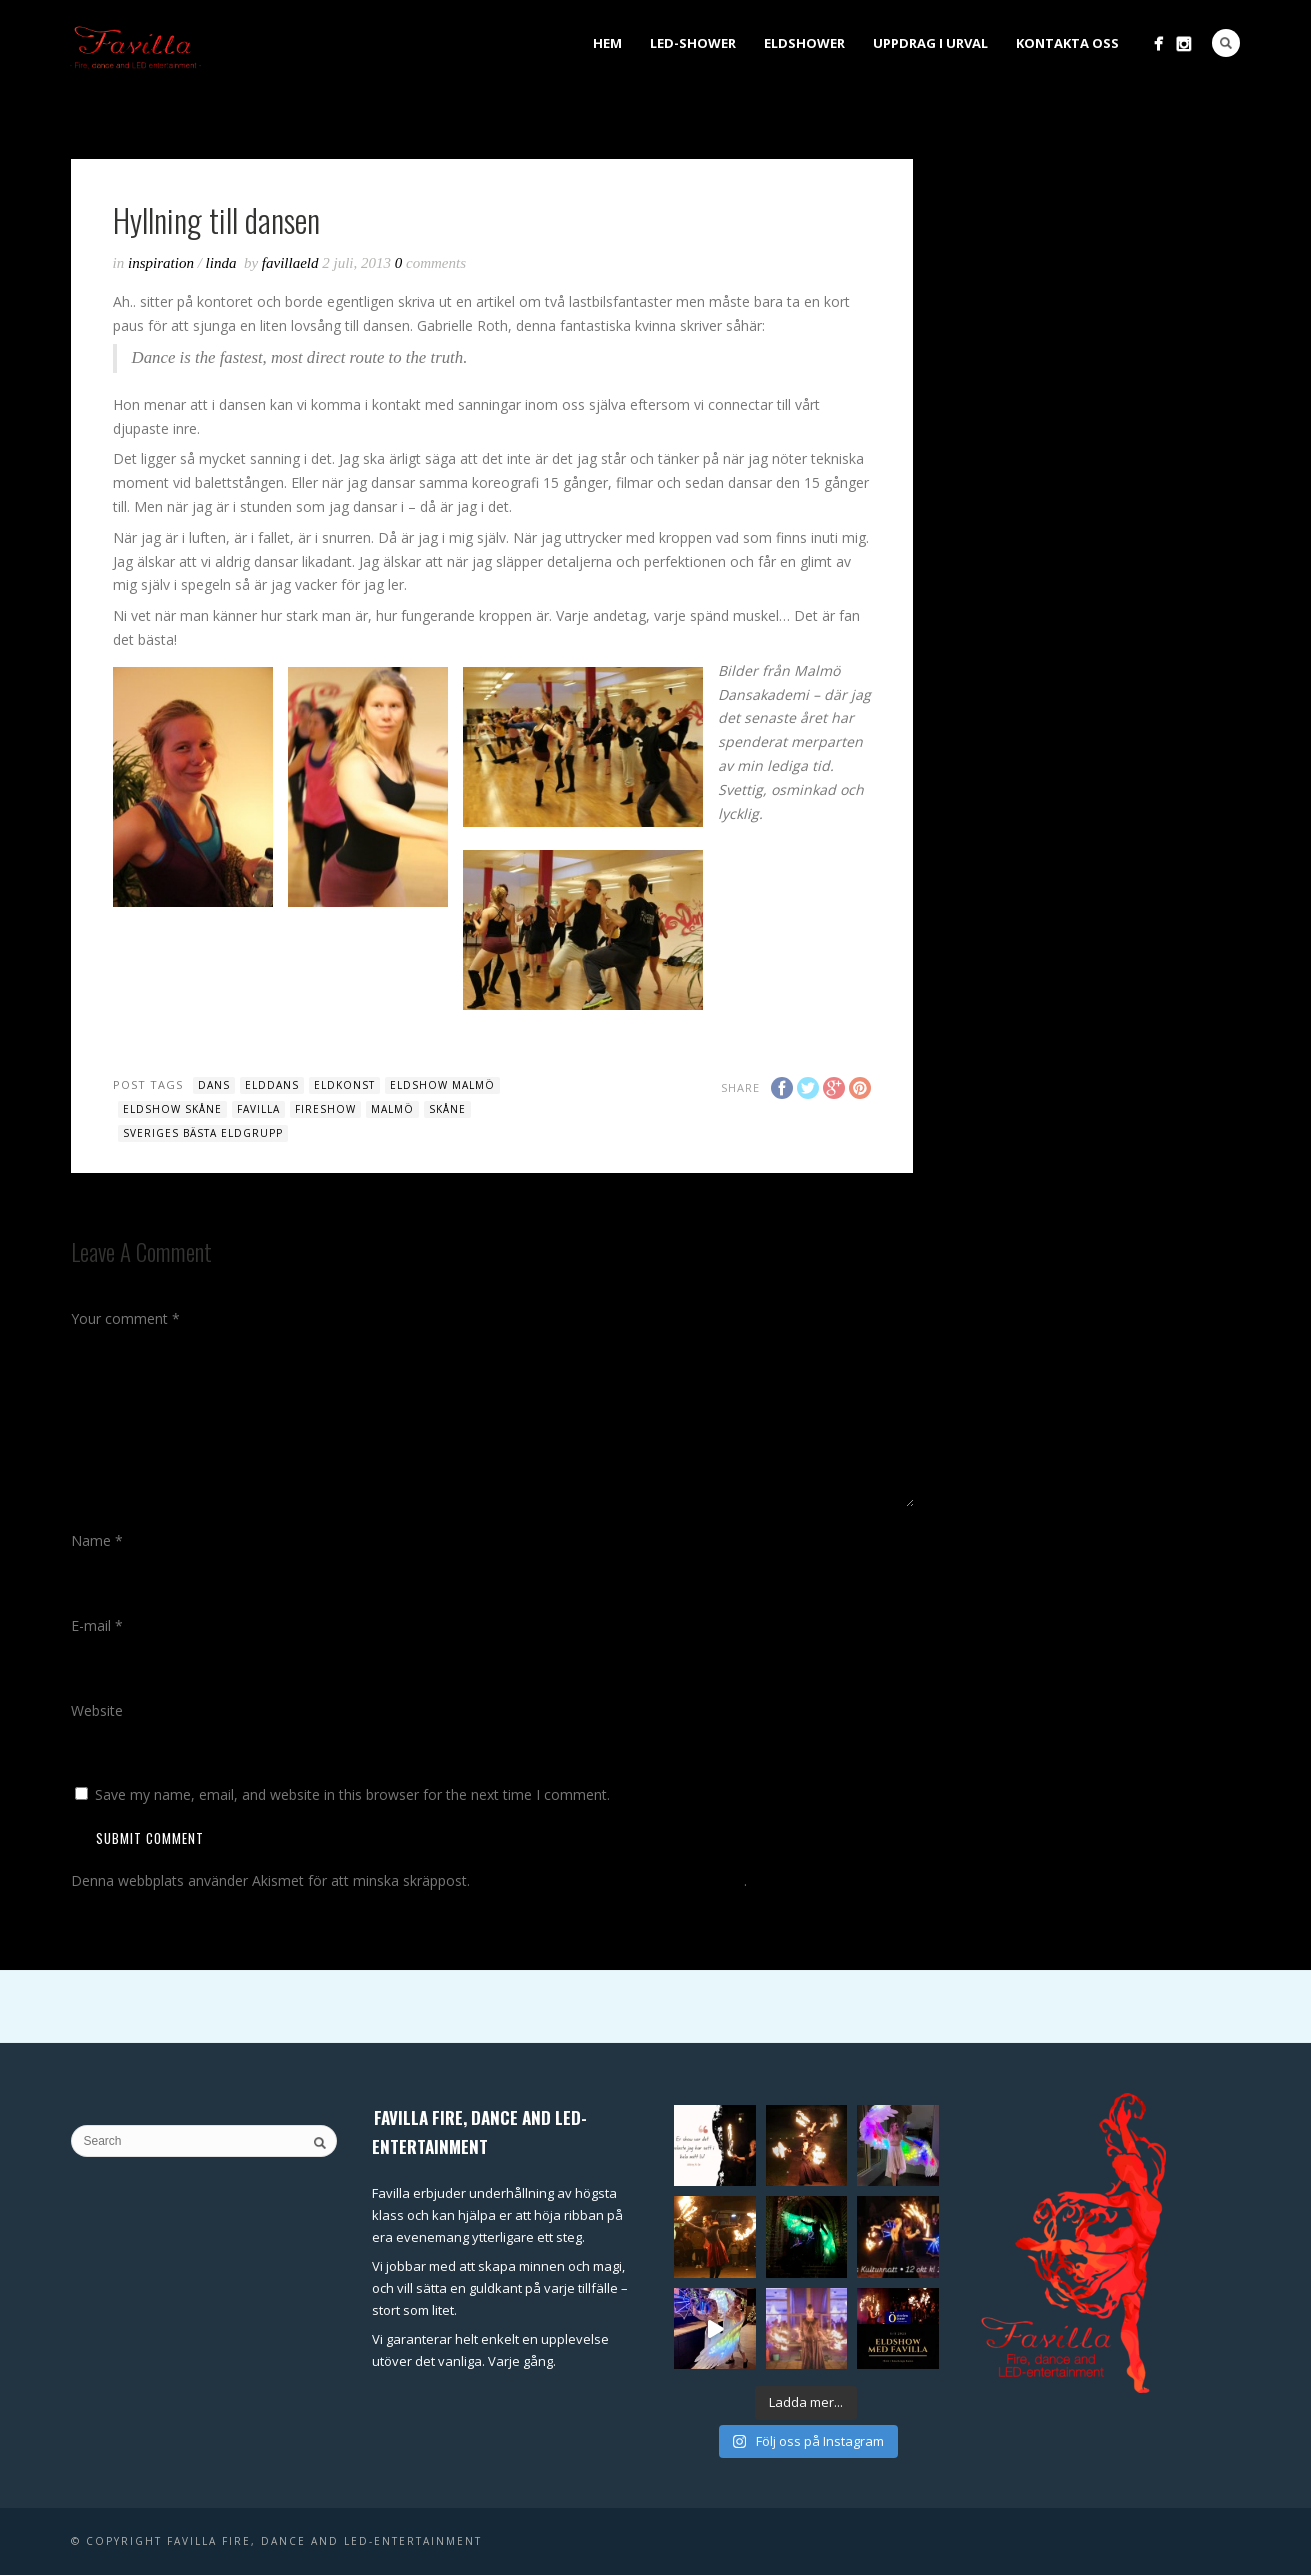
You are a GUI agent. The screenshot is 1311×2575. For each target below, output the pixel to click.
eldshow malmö (442, 1085)
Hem (607, 43)
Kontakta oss (1067, 43)
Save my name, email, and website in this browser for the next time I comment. (352, 1794)
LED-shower (693, 43)
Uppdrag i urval (930, 43)
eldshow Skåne (172, 1109)
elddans (272, 1085)
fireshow (325, 1109)
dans (214, 1085)
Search (1226, 43)
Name (97, 1540)
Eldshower (804, 43)
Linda (221, 263)
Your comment (125, 1318)
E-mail (97, 1625)
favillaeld (292, 263)
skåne (447, 1109)
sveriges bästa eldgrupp (203, 1133)
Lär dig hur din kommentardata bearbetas (609, 1880)
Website (97, 1710)
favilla (258, 1109)
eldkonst (344, 1085)
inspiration (161, 263)
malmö (392, 1109)
